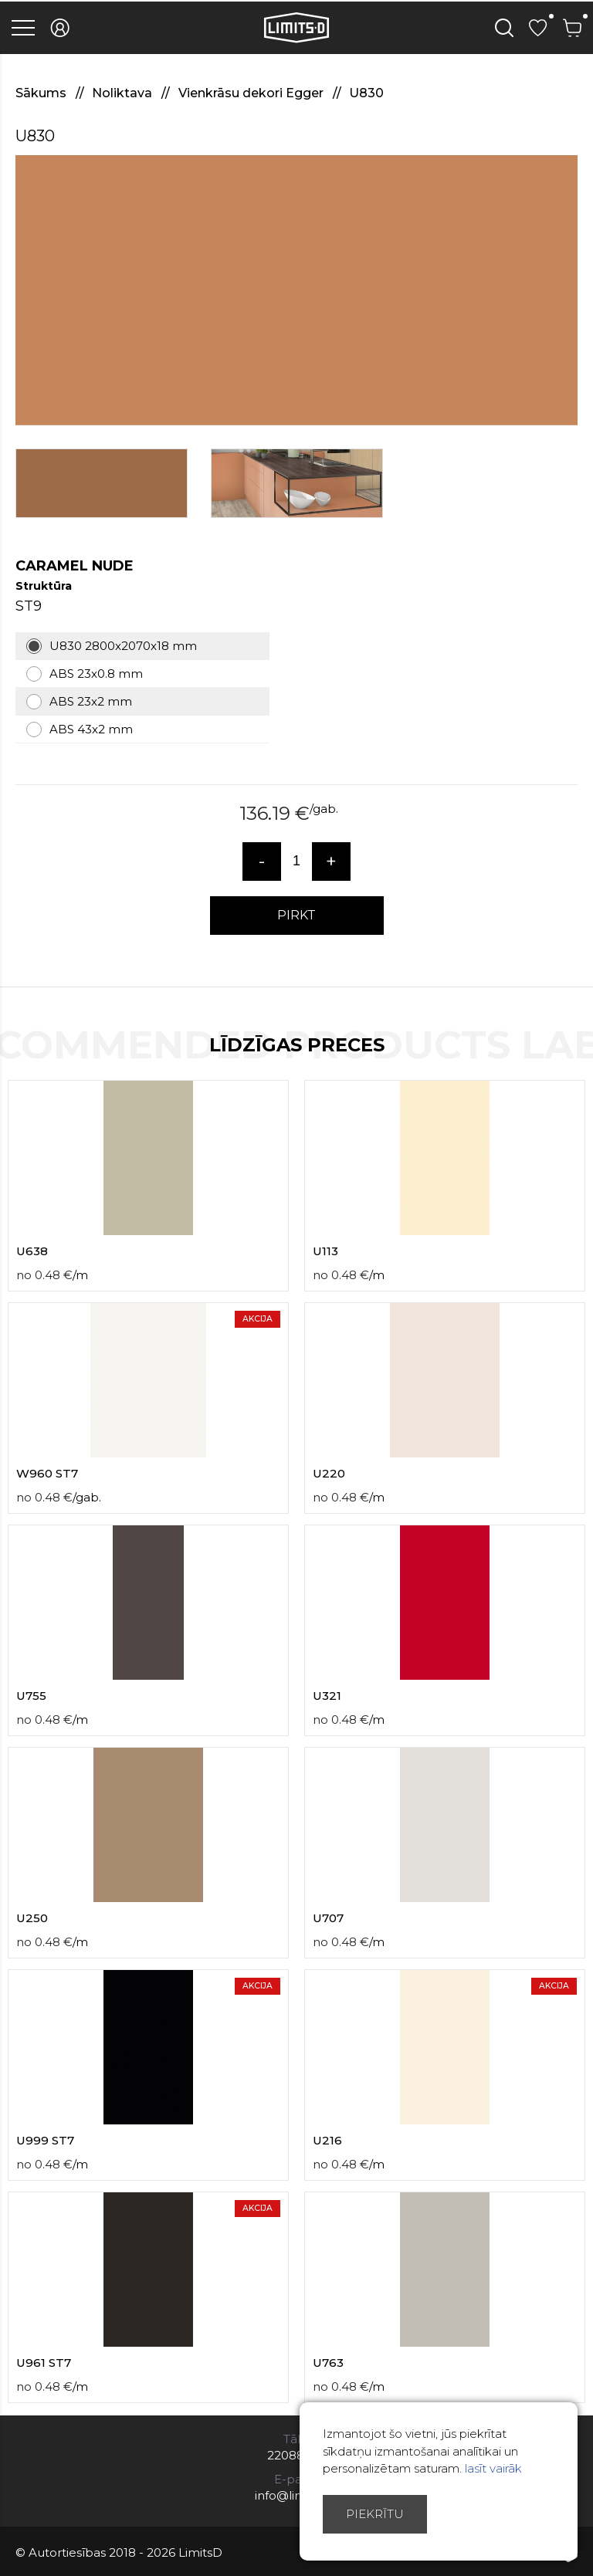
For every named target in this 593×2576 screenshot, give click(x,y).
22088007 (297, 2455)
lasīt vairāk (493, 2468)
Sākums (42, 93)
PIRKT (296, 915)
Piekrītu (375, 2514)
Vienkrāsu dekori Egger (252, 93)
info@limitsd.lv (296, 2495)
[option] (296, 290)
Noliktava (123, 93)
